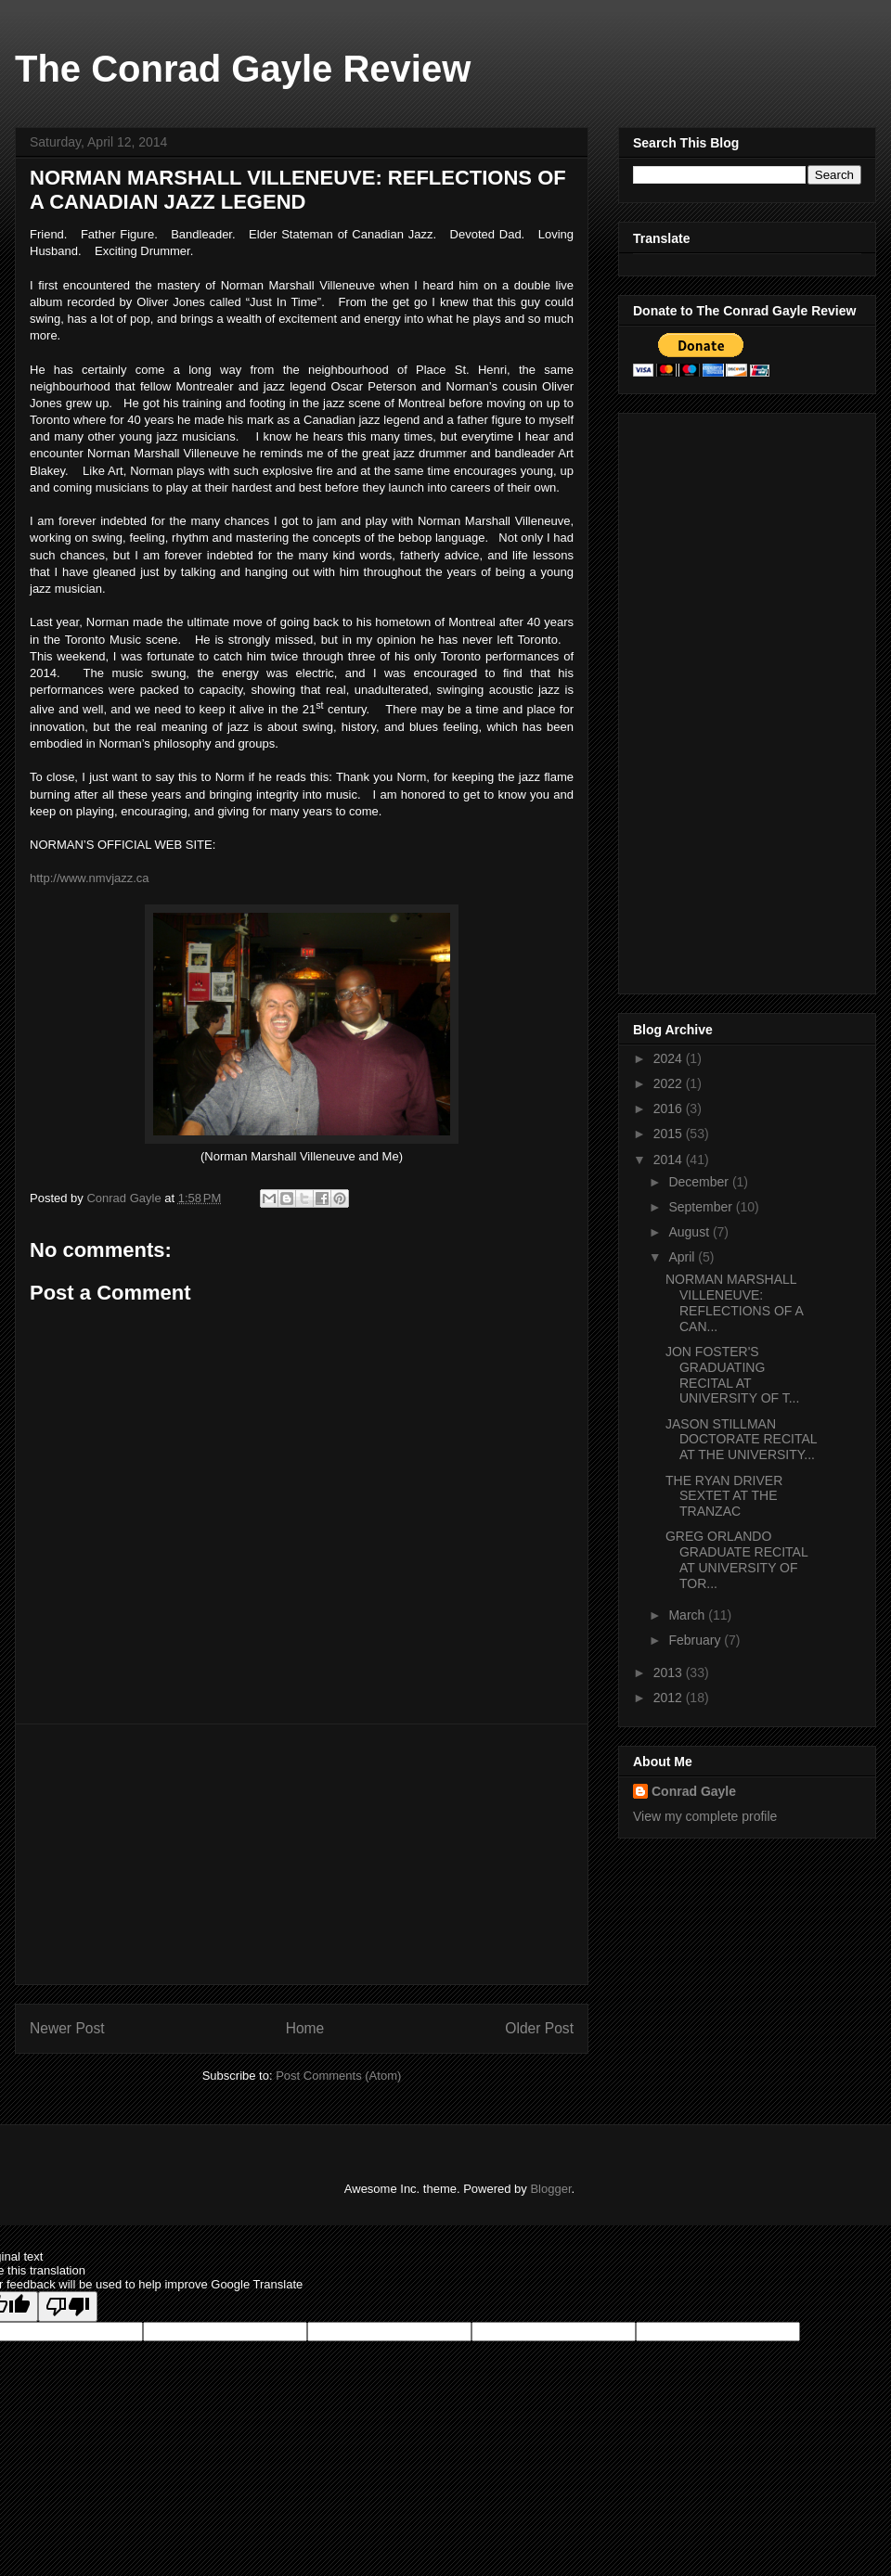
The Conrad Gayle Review (243, 68)
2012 (669, 1697)
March (688, 1615)
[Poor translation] (67, 2306)
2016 (669, 1108)
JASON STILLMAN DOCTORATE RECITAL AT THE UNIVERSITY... (741, 1439)
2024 (669, 1058)
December (699, 1181)
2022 (669, 1083)
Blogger (550, 2189)
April (683, 1257)
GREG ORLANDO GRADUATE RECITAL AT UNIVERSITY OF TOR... (736, 1559)
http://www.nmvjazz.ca (89, 878)
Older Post (539, 2028)
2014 (669, 1159)
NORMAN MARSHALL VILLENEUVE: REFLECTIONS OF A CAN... (734, 1302)
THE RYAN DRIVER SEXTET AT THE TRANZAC (723, 1496)
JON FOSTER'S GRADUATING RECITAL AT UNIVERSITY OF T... (732, 1374)
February (696, 1640)
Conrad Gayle (694, 1791)
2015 (669, 1133)
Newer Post (67, 2028)
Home (305, 2028)
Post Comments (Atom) (338, 2076)
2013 (669, 1672)
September (701, 1206)
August (690, 1231)
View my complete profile (705, 1816)
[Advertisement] (301, 1854)
